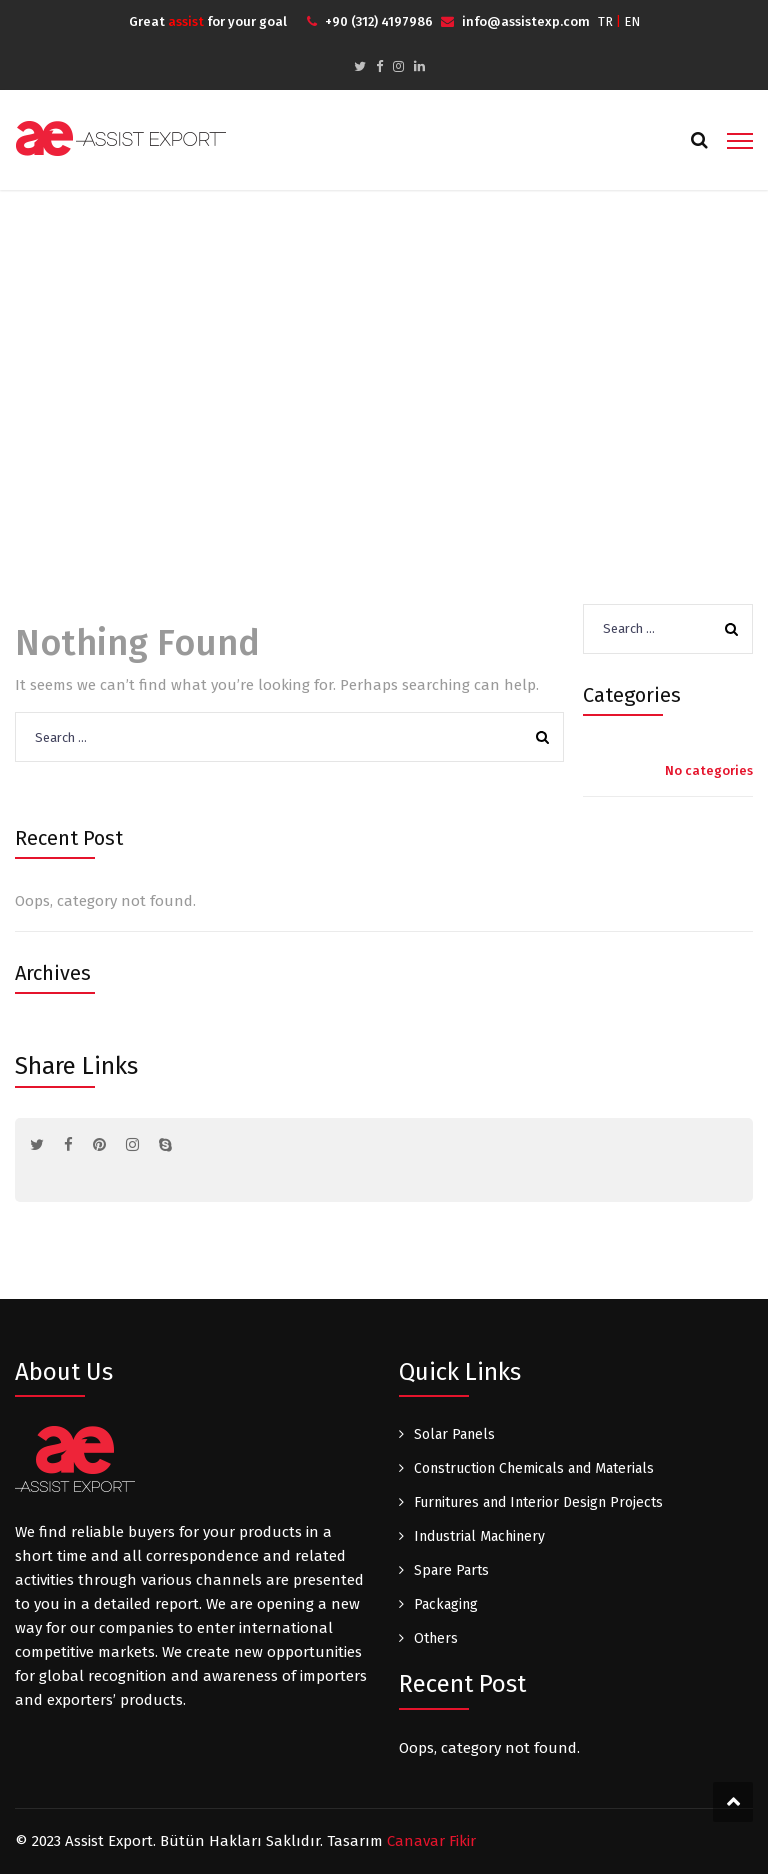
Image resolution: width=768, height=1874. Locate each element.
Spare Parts (451, 1570)
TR (605, 21)
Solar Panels (454, 1434)
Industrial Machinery (479, 1536)
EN (632, 21)
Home (353, 364)
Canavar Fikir (431, 1841)
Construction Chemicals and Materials (534, 1468)
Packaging (446, 1604)
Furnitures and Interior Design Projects (538, 1502)
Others (436, 1638)
